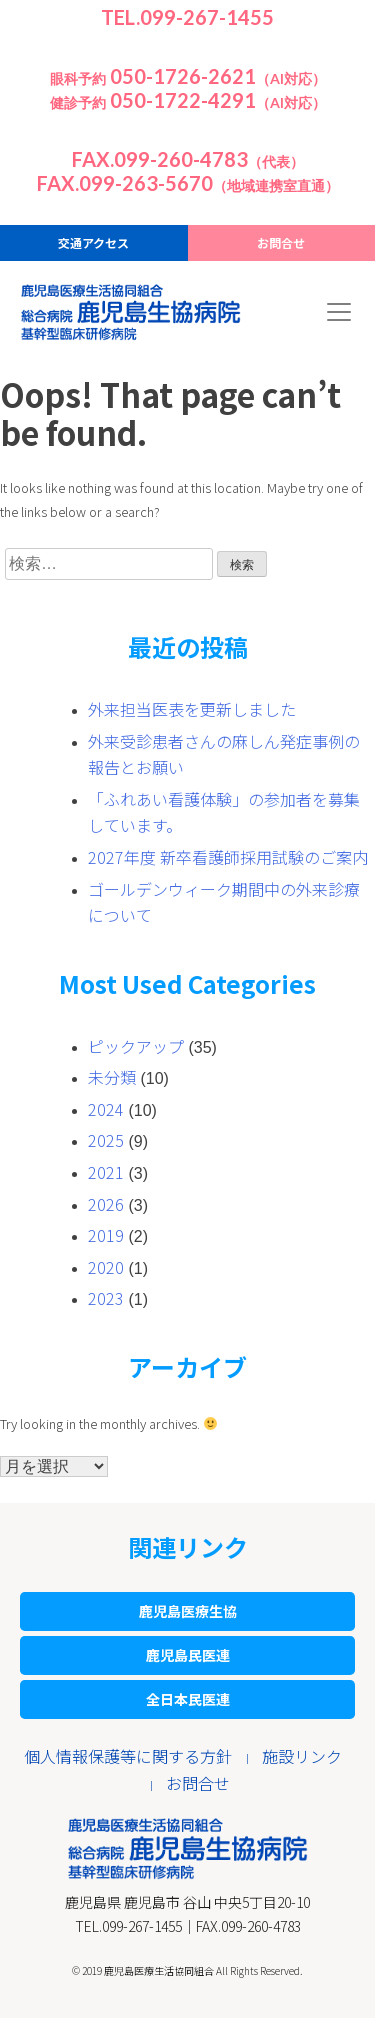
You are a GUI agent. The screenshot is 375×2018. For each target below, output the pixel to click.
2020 (106, 1267)
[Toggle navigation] (339, 312)
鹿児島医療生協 (188, 1611)
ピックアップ (136, 1046)
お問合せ (281, 242)
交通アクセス (93, 242)
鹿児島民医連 (188, 1655)
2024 (106, 1109)
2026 (106, 1204)
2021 (106, 1172)
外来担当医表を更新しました (192, 709)
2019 (106, 1235)
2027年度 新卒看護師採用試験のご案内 (228, 857)
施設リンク (302, 1756)
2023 (106, 1298)
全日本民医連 (188, 1699)
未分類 (112, 1077)
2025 (106, 1140)
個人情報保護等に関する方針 (128, 1756)
